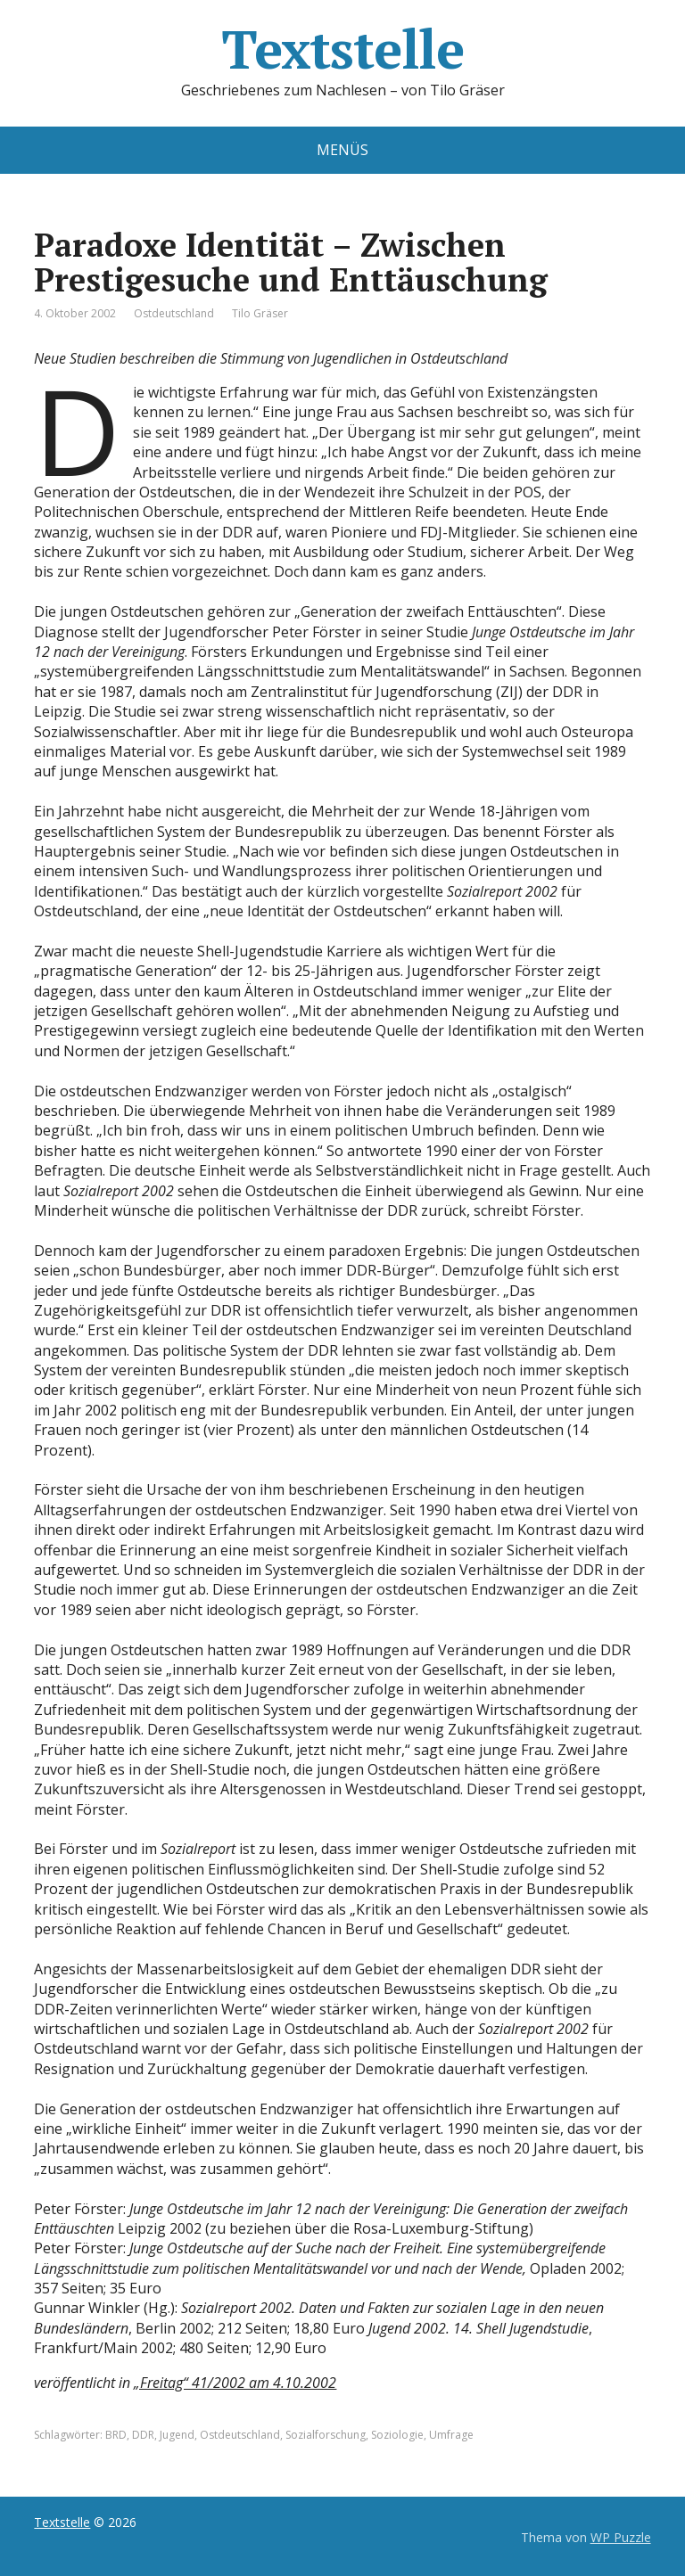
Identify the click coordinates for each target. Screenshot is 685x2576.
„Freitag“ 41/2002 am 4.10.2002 (235, 2382)
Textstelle (342, 49)
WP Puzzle (620, 2537)
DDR (143, 2434)
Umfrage (451, 2434)
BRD (116, 2434)
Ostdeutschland (174, 313)
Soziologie (397, 2434)
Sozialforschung (325, 2434)
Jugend (177, 2434)
